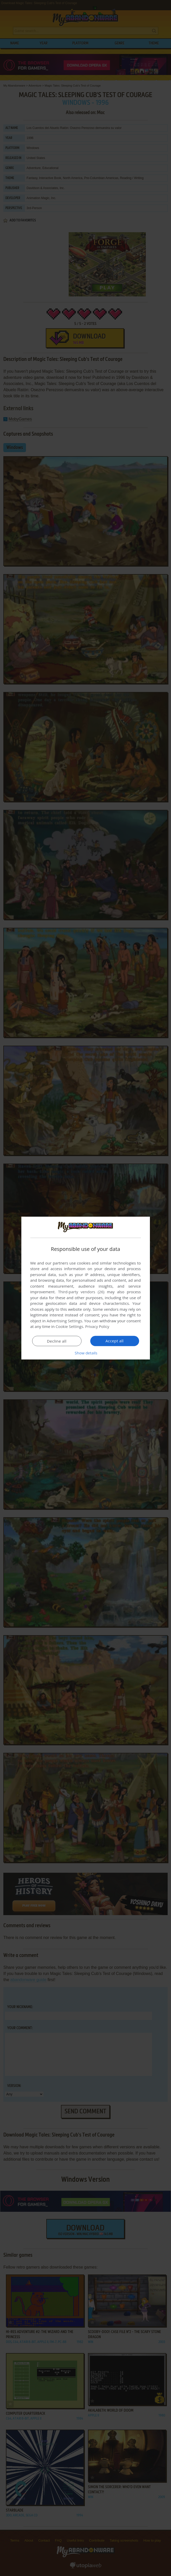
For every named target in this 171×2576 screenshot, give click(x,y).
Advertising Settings (64, 1320)
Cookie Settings (69, 1326)
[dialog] (85, 1287)
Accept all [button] (114, 1340)
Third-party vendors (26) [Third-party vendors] (81, 1291)
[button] (85, 1353)
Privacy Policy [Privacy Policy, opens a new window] (97, 1326)
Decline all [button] (57, 1341)
